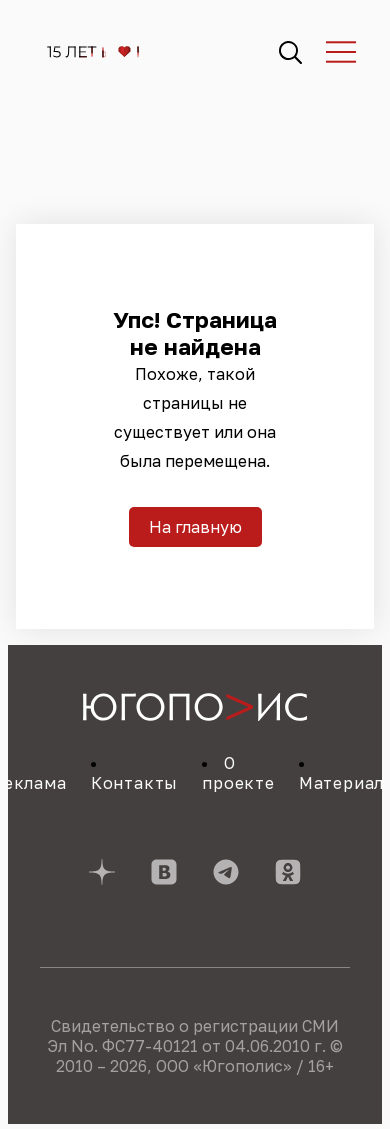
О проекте (238, 773)
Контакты (134, 783)
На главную (195, 527)
